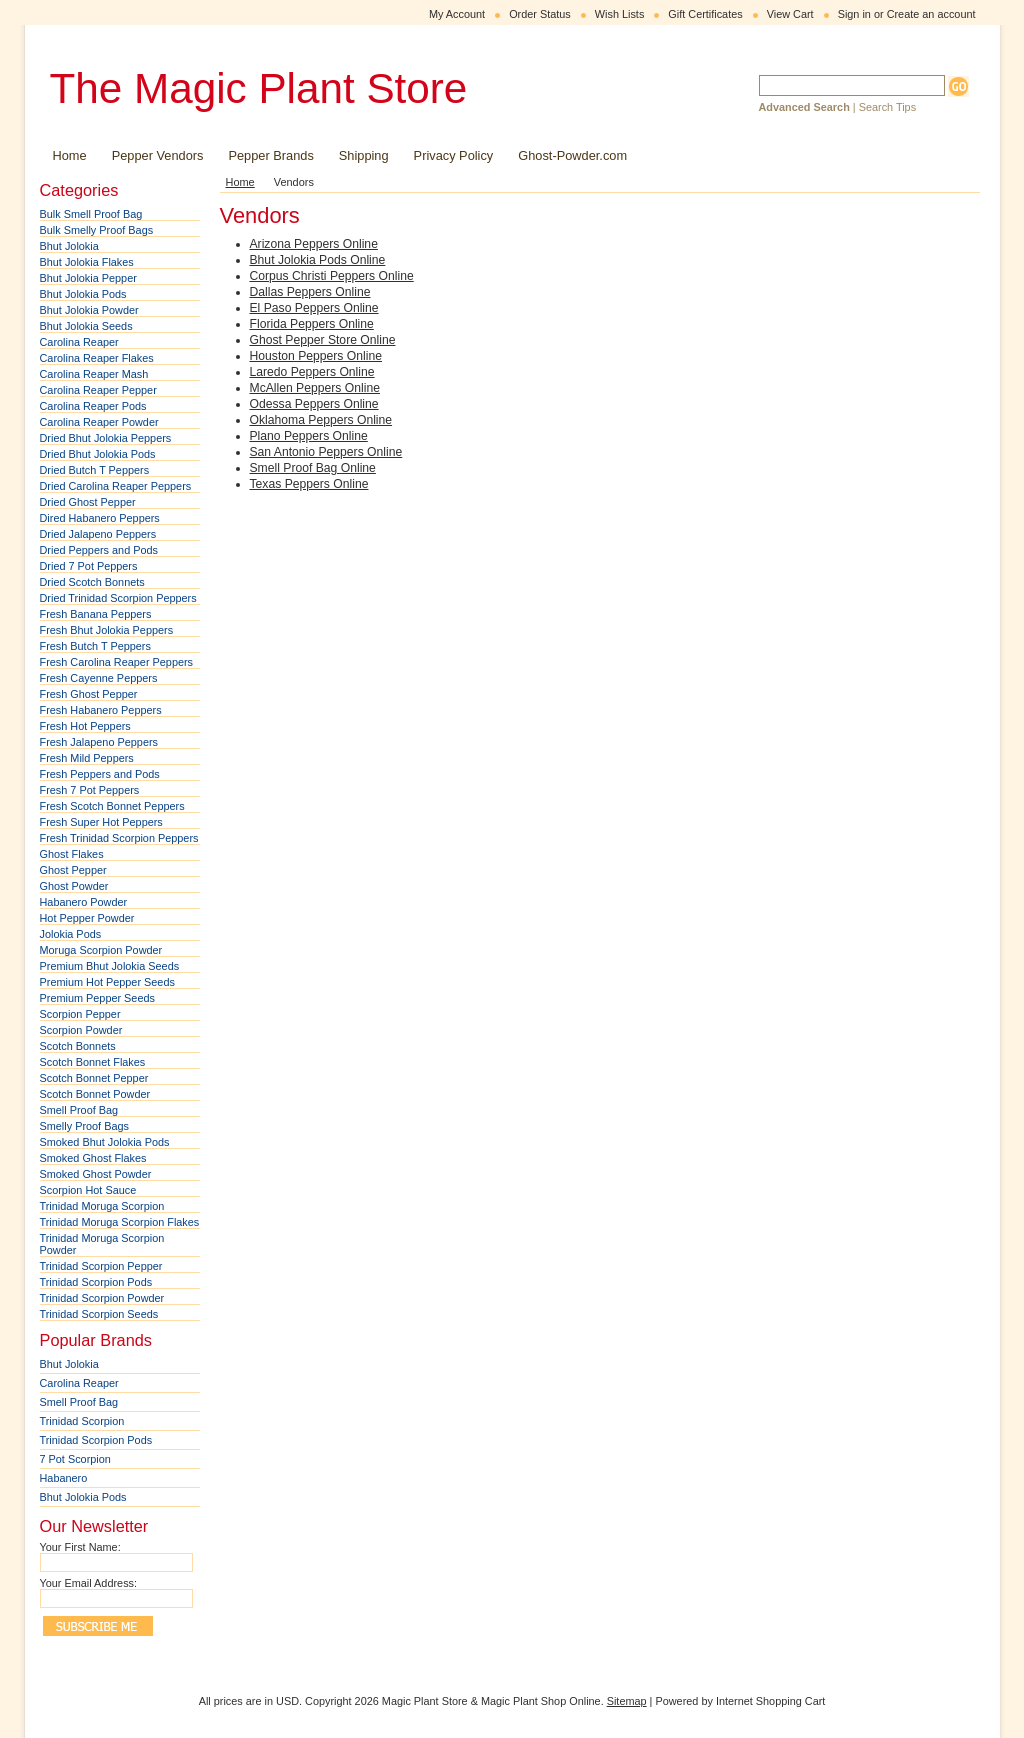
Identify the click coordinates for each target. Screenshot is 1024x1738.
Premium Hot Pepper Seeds (107, 982)
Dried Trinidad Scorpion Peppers (118, 598)
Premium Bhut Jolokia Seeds (110, 966)
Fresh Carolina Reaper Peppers (117, 662)
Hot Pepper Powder (87, 918)
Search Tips (887, 107)
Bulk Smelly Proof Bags (97, 230)
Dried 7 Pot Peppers (89, 566)
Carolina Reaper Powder (99, 422)
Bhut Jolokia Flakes (87, 262)
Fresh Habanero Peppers (101, 710)
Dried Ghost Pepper (88, 502)
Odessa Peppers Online (314, 404)
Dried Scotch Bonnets (92, 582)
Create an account (931, 14)
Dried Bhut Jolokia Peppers (106, 438)
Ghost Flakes (72, 854)
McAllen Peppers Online (315, 388)
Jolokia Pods (71, 934)
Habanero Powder (84, 902)
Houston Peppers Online (316, 356)
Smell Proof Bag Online (313, 468)
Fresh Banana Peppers (96, 614)
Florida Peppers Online (312, 324)
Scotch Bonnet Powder (95, 1094)
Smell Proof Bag (79, 1110)
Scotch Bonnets (78, 1046)
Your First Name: (80, 1547)
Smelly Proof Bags (84, 1126)
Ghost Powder (74, 886)
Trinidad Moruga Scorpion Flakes (120, 1222)
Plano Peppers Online (309, 436)
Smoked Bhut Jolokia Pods (105, 1142)
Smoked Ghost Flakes (93, 1158)
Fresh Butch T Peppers (95, 646)
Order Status (540, 14)
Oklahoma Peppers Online (321, 420)
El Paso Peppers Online (314, 308)
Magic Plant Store (259, 88)
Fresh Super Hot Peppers (101, 822)
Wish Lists (620, 14)
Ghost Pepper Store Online (323, 340)
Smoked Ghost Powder (96, 1174)
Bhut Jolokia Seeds (86, 326)
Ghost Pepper (73, 870)
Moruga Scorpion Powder (101, 950)
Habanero (64, 1478)
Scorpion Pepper (80, 1014)
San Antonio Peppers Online (326, 452)
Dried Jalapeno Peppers (98, 534)
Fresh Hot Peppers (85, 726)
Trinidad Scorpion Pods (96, 1282)
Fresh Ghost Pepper (89, 694)
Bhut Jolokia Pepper (88, 278)
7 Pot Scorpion (75, 1459)
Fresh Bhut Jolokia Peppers (107, 630)
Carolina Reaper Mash (94, 374)
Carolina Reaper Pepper (98, 390)
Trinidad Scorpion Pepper (101, 1266)
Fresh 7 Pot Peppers (90, 790)
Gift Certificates (705, 14)
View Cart (790, 14)
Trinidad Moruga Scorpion (102, 1206)
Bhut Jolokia (69, 246)
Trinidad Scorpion (82, 1421)
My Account (457, 14)
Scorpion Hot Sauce (88, 1190)
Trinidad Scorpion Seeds (99, 1314)
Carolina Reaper (79, 342)
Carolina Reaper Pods (93, 406)
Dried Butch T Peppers (95, 470)
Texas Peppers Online (309, 484)
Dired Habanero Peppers (100, 518)
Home (240, 182)
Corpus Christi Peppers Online (332, 276)
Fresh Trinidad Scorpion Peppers (119, 838)
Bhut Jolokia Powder (89, 310)
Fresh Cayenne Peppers (99, 678)
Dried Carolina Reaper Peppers (116, 486)
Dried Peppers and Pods (99, 550)
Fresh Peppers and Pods (100, 774)
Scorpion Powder (81, 1030)
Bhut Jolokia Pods (83, 294)
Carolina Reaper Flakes (97, 358)
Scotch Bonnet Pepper (94, 1078)
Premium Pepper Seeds (97, 998)
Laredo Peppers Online (312, 372)
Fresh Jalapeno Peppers (99, 742)
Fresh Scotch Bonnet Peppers (112, 806)
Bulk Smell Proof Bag (91, 214)
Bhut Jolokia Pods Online (318, 260)
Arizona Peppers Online (314, 244)
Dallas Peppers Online (310, 292)
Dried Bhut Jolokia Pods (98, 454)
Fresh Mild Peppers (87, 758)
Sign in (854, 14)
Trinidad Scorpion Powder (102, 1298)
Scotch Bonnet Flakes (93, 1062)
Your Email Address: (89, 1583)
